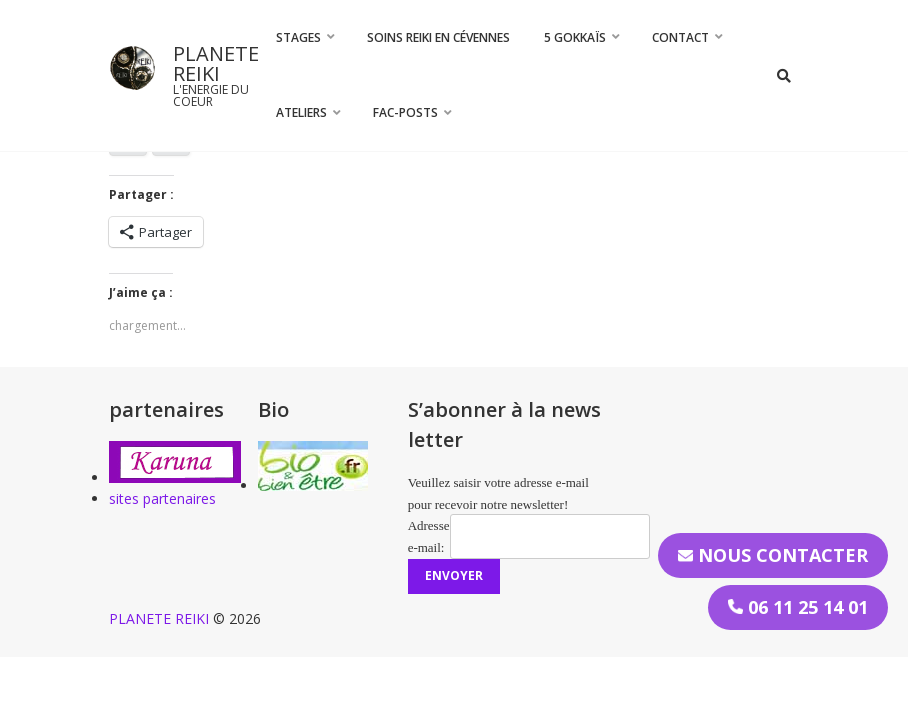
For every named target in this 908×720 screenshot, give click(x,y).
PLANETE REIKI (216, 63)
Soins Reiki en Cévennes (438, 37)
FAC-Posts (405, 112)
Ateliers (301, 112)
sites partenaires (162, 498)
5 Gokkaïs (575, 37)
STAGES (298, 37)
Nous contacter (773, 555)
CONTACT (680, 37)
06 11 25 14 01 (798, 607)
